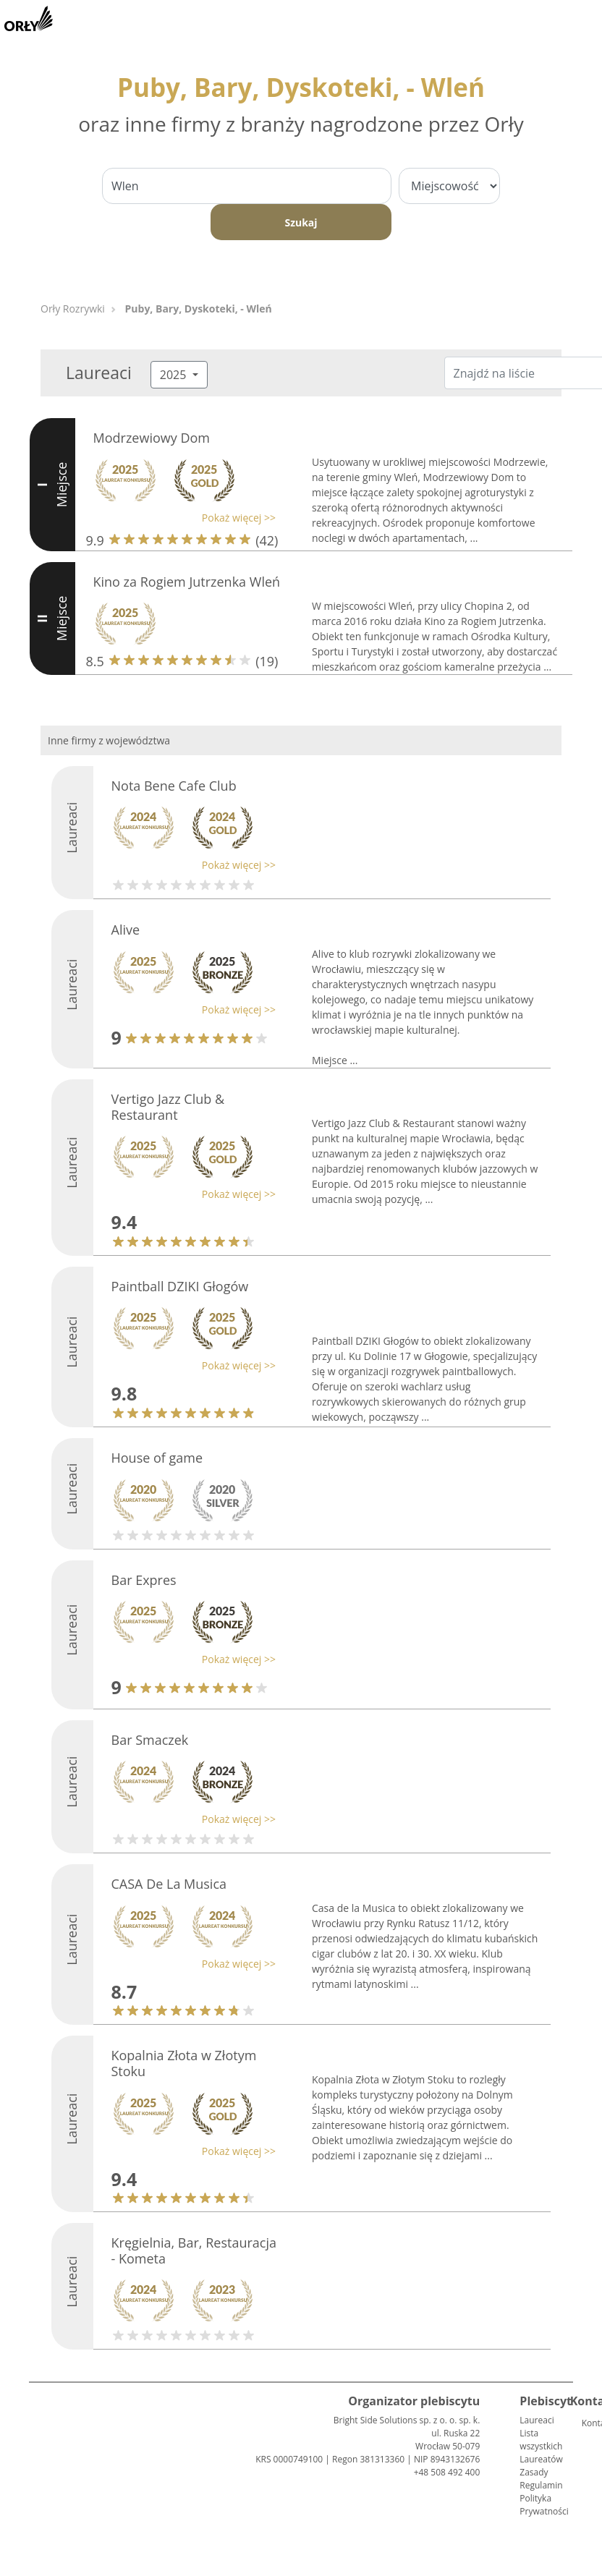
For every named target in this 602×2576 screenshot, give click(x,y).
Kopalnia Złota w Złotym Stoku (184, 2063)
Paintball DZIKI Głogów (180, 1286)
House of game (157, 1457)
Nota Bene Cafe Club (174, 785)
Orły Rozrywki (73, 308)
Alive (125, 929)
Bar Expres (144, 1580)
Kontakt (587, 2423)
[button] (181, 517)
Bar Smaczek (150, 1739)
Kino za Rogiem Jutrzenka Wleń (187, 581)
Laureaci (537, 2420)
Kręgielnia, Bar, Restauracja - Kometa (193, 2250)
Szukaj (300, 222)
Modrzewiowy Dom (151, 437)
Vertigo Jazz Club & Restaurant (168, 1106)
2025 (175, 375)
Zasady (534, 2472)
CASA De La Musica (169, 1883)
